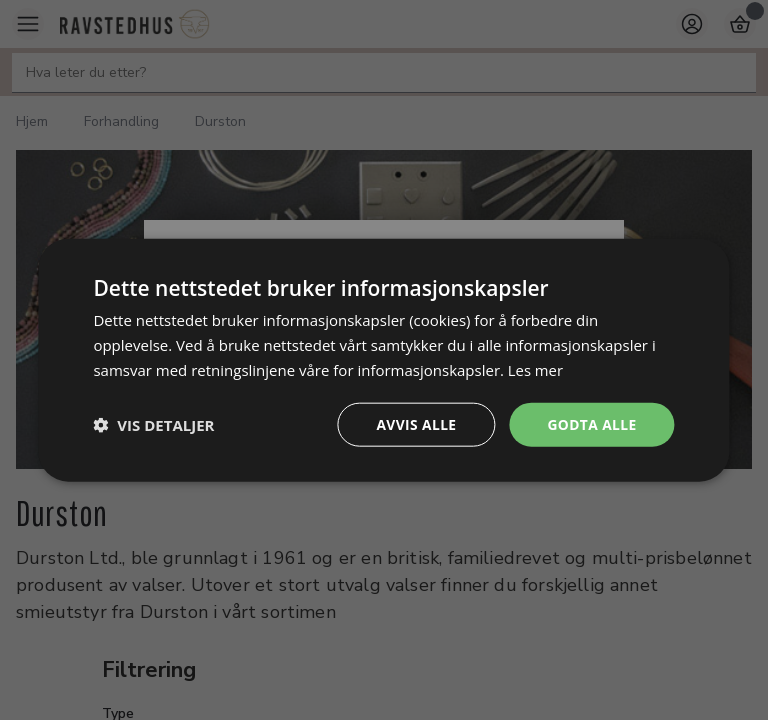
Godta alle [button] (591, 423)
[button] (153, 424)
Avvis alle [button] (414, 423)
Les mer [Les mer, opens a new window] (536, 369)
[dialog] (383, 359)
